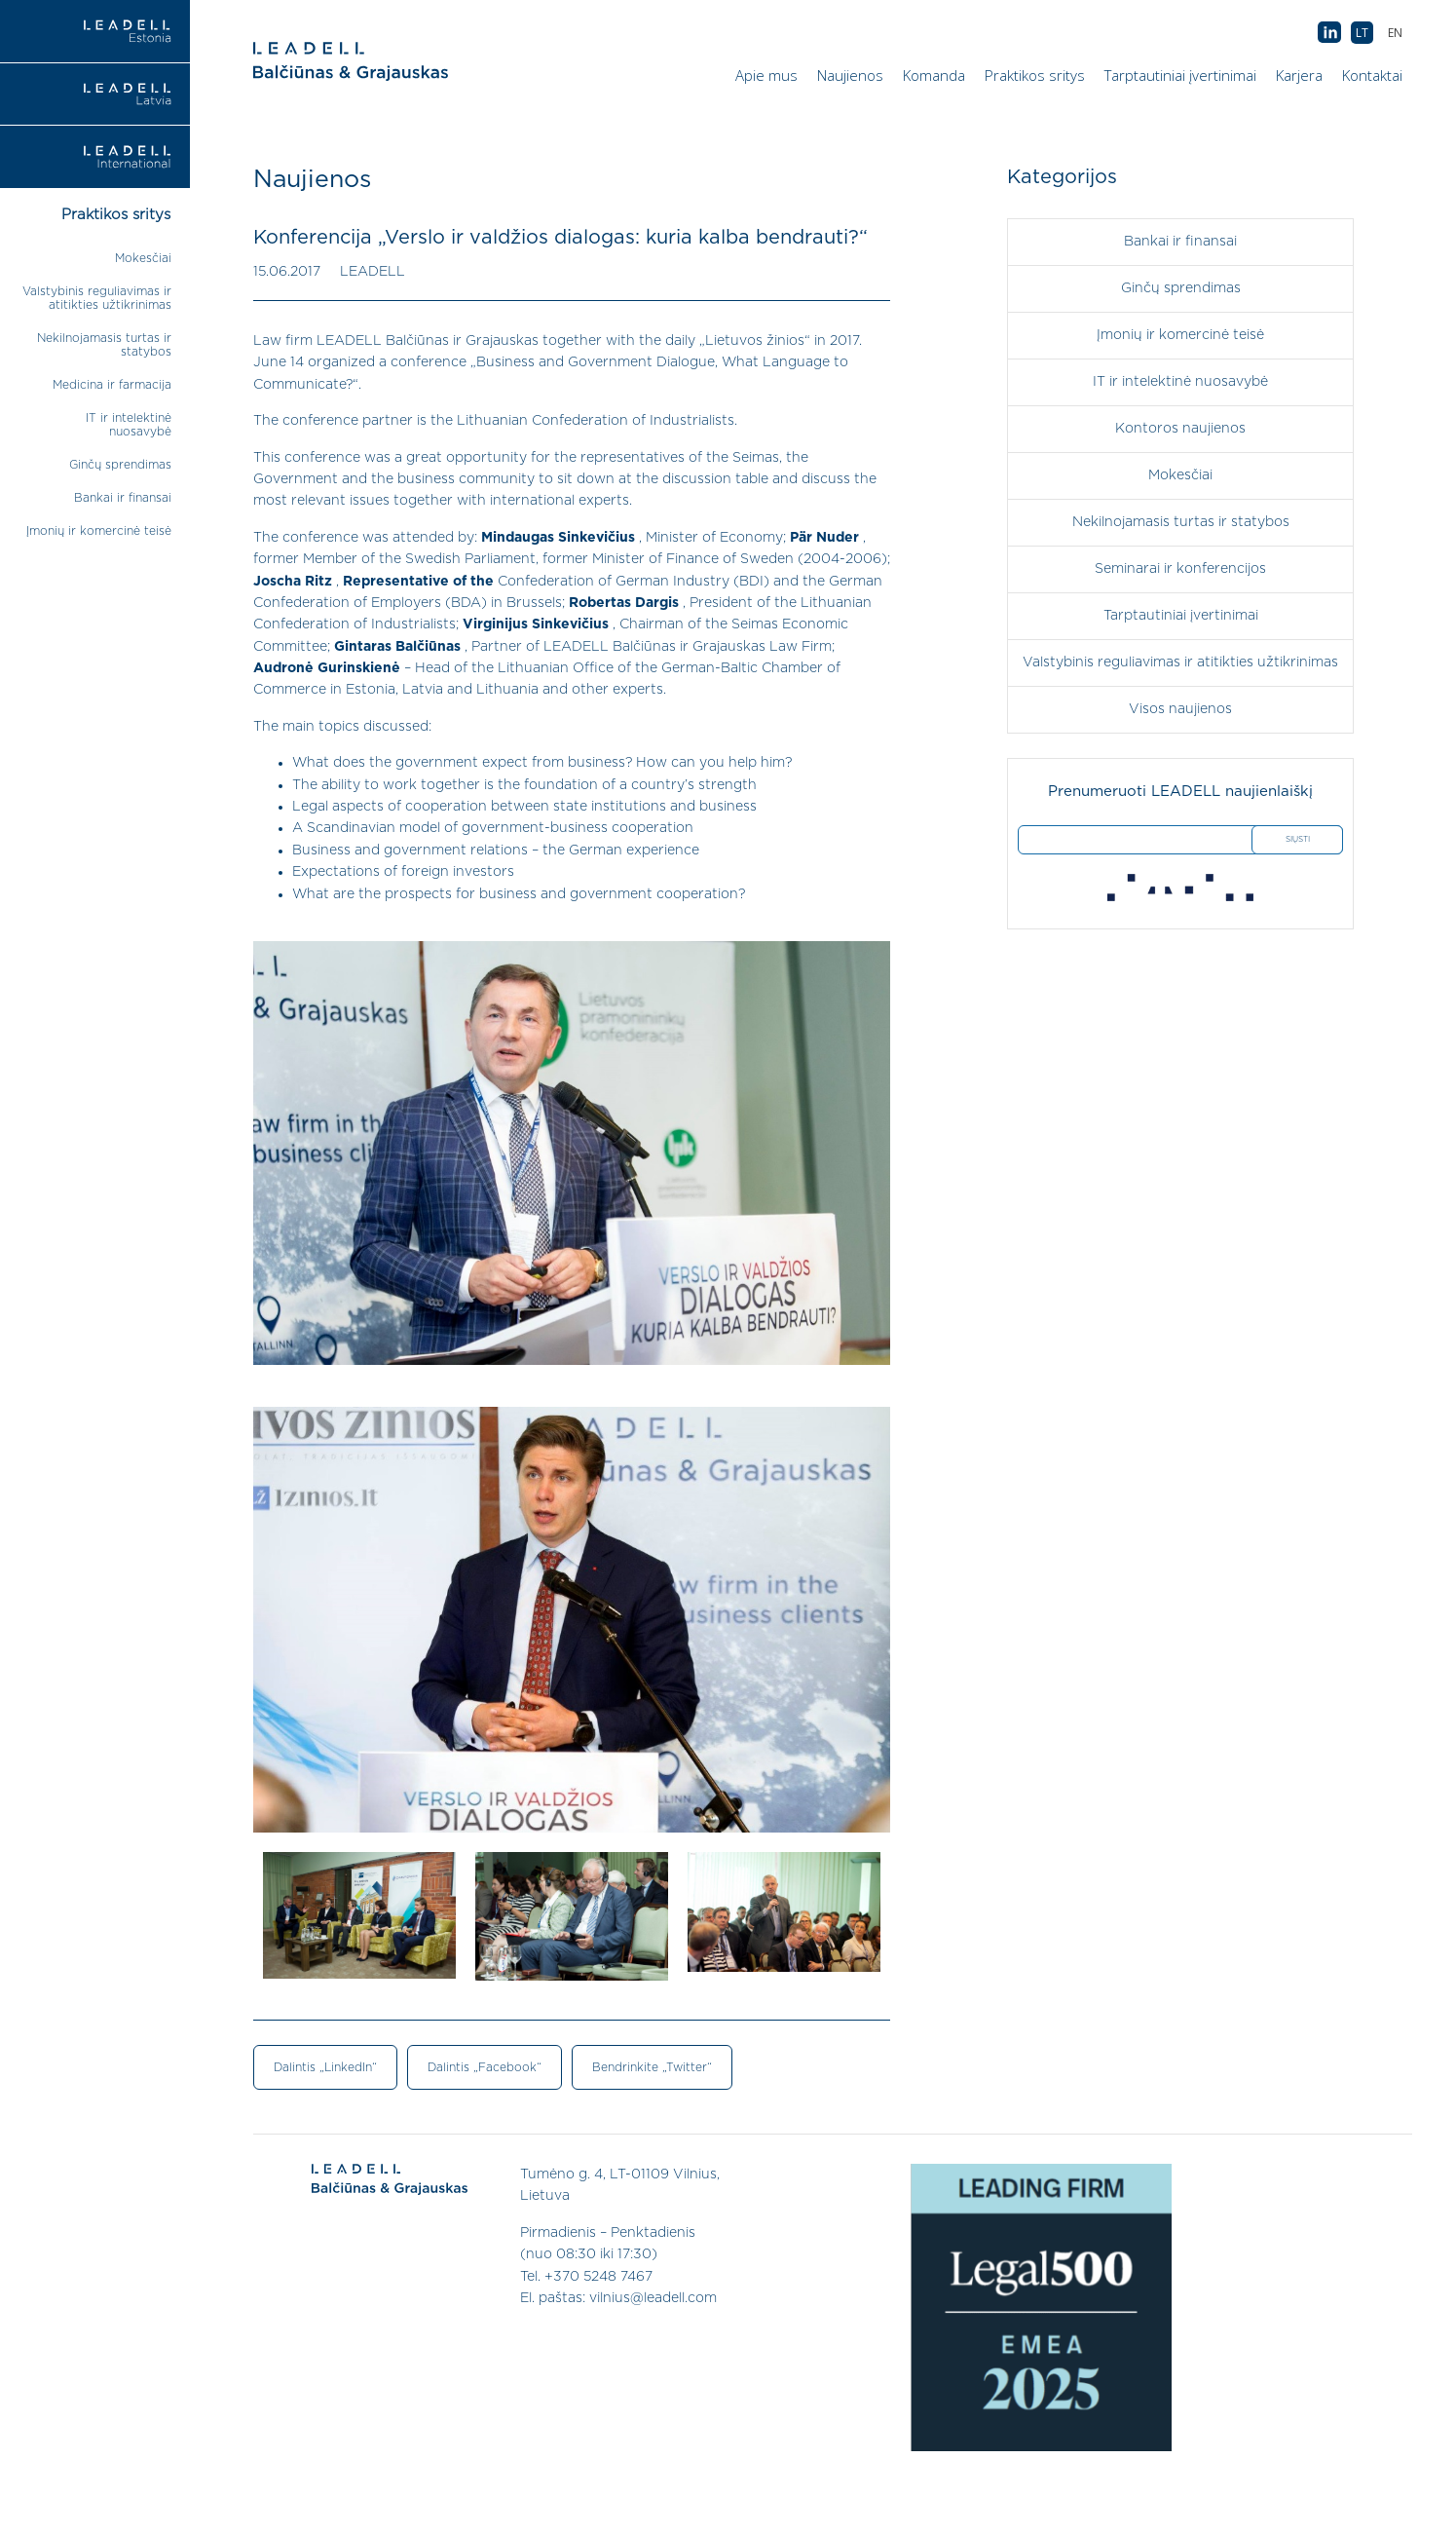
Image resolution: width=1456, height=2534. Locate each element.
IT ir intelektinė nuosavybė (1180, 382)
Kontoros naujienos (1180, 428)
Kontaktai (1372, 75)
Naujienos (850, 75)
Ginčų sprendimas (120, 465)
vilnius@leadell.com (653, 2298)
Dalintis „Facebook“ (484, 2067)
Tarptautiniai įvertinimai (1180, 75)
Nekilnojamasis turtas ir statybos (1180, 522)
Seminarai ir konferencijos (1180, 569)
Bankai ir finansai (122, 498)
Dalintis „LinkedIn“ (325, 2067)
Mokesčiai (143, 258)
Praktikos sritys (1035, 75)
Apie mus (766, 75)
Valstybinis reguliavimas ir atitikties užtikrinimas (1180, 662)
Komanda (934, 75)
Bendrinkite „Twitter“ (652, 2067)
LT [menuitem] (1362, 32)
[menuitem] (1395, 32)
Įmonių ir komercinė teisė (98, 531)
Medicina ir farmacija (112, 385)
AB (1329, 33)
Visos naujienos (1180, 709)
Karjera (1299, 75)
